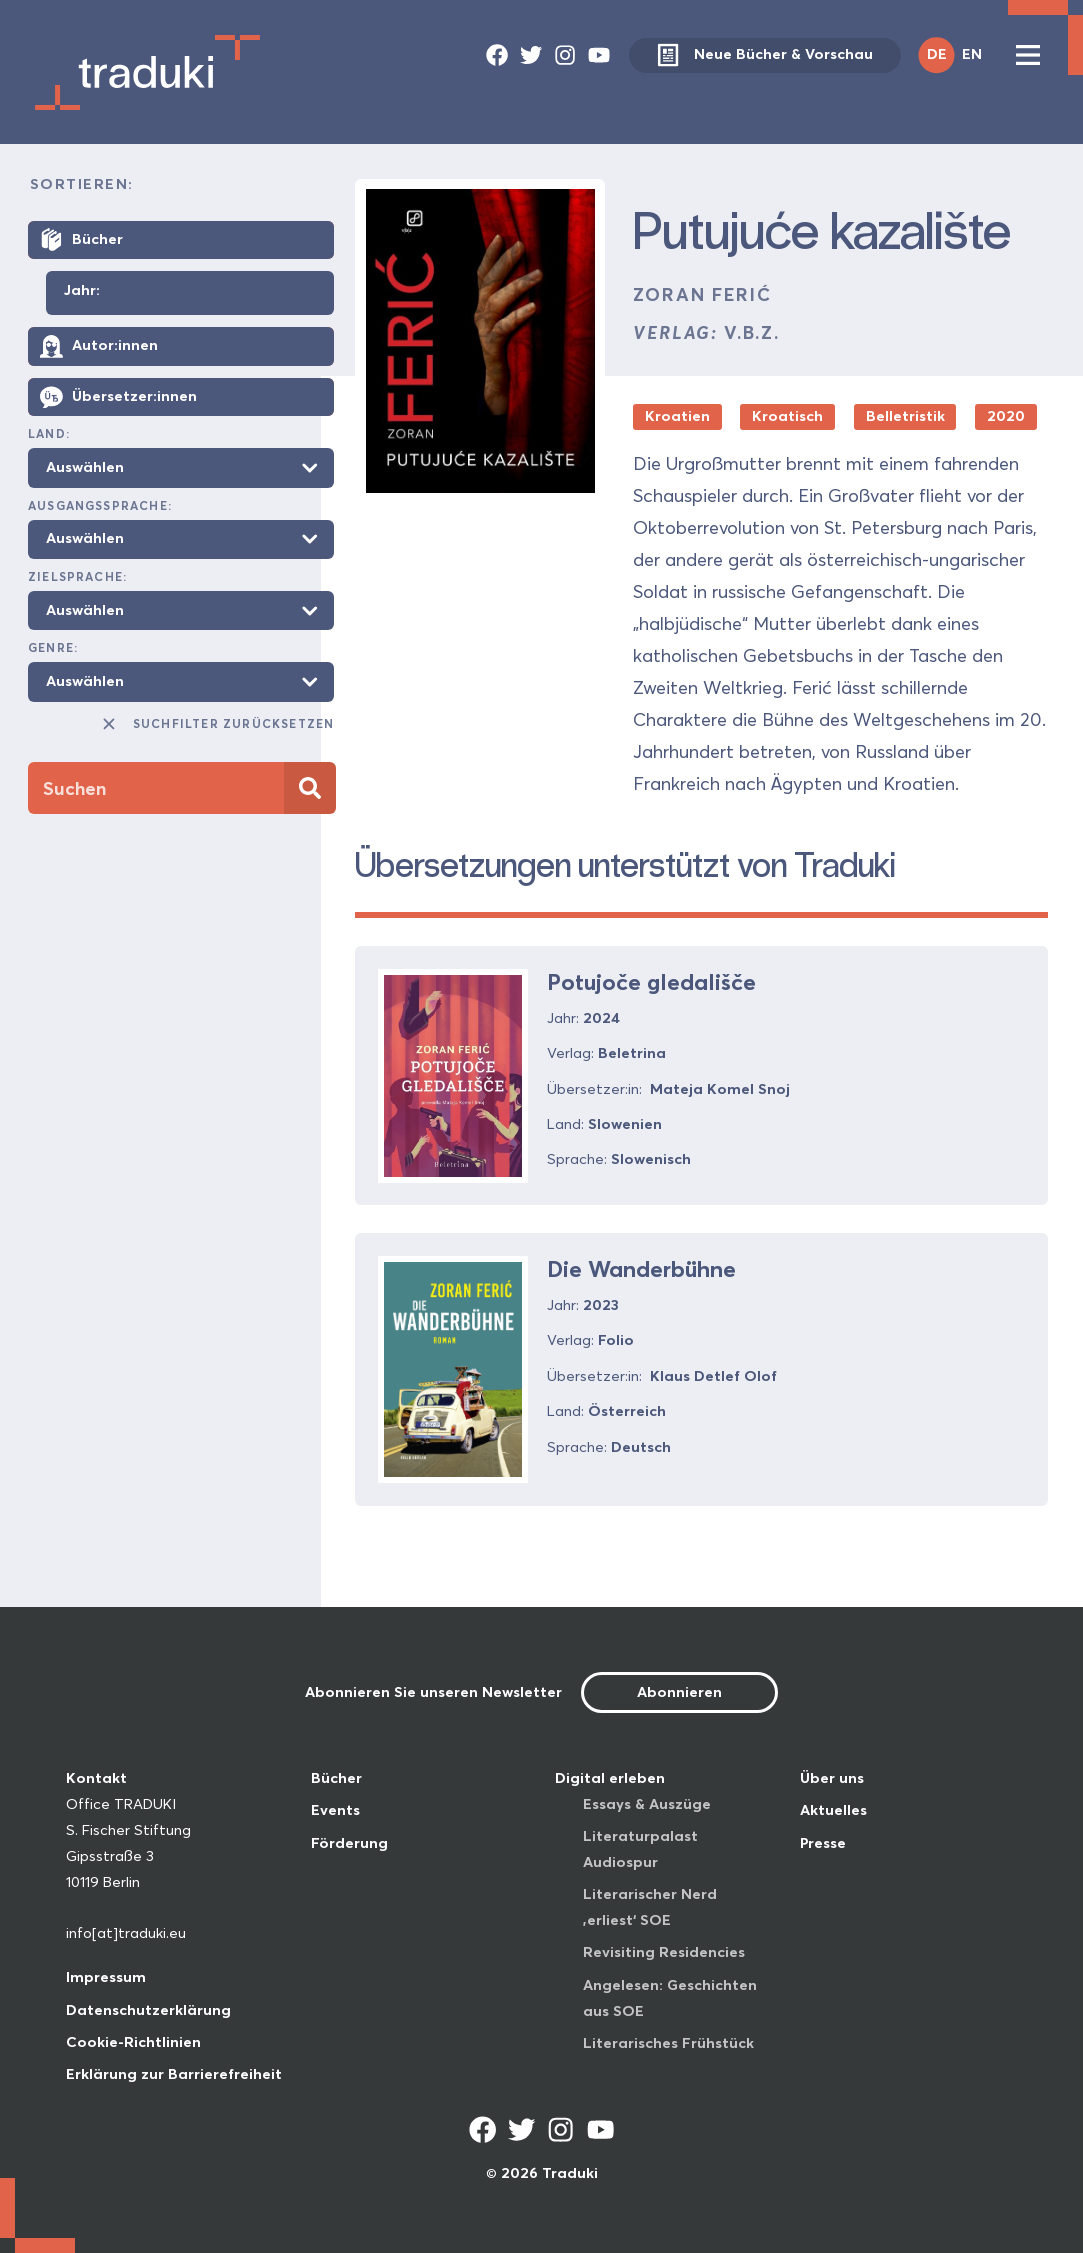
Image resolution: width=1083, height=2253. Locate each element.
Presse (823, 1843)
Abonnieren (679, 1692)
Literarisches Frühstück (668, 2043)
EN (972, 54)
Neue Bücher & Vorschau (764, 55)
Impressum (106, 1977)
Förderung (349, 1843)
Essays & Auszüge (647, 1804)
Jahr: (82, 291)
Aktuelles (833, 1810)
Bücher (336, 1778)
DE (937, 54)
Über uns (832, 1778)
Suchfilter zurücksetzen (217, 724)
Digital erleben (610, 1778)
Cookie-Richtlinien (133, 2042)
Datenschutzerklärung (148, 2010)
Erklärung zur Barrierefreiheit (174, 2074)
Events (335, 1810)
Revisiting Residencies (664, 1952)
